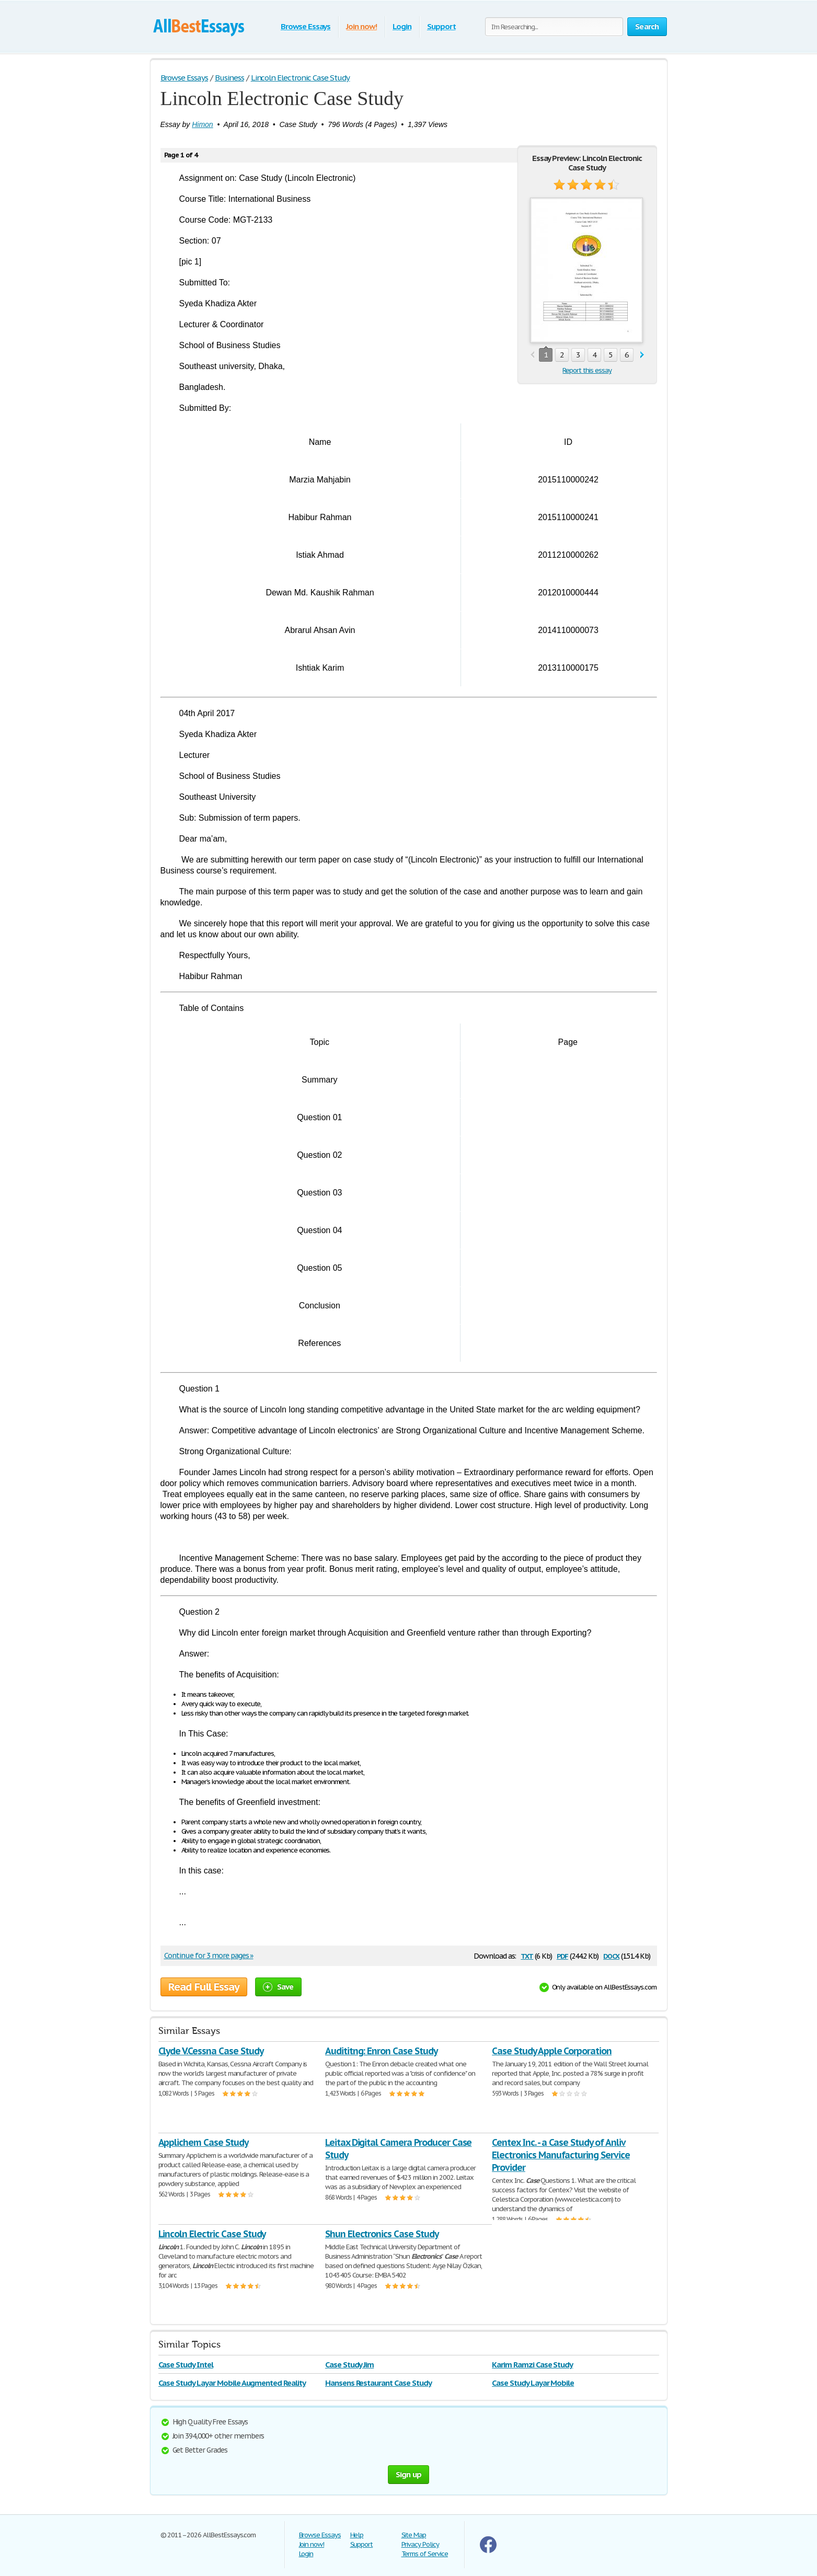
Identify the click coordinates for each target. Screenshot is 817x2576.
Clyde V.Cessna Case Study (210, 2051)
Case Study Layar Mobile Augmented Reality (232, 2383)
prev (532, 355)
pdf (562, 1955)
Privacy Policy (420, 2544)
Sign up (409, 2474)
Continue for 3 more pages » (209, 1955)
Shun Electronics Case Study (382, 2234)
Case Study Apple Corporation (552, 2051)
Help (357, 2535)
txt (527, 1955)
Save (278, 1987)
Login (402, 26)
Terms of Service (424, 2553)
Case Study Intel (185, 2365)
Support (441, 26)
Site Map (414, 2535)
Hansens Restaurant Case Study (378, 2383)
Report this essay (586, 370)
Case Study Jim (349, 2365)
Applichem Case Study (203, 2142)
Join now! (361, 26)
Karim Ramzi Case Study (532, 2365)
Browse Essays (305, 26)
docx (611, 1955)
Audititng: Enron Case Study (381, 2051)
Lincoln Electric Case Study (212, 2234)
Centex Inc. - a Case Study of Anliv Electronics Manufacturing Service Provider (561, 2155)
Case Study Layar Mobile (533, 2383)
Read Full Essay (203, 1987)
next (642, 355)
